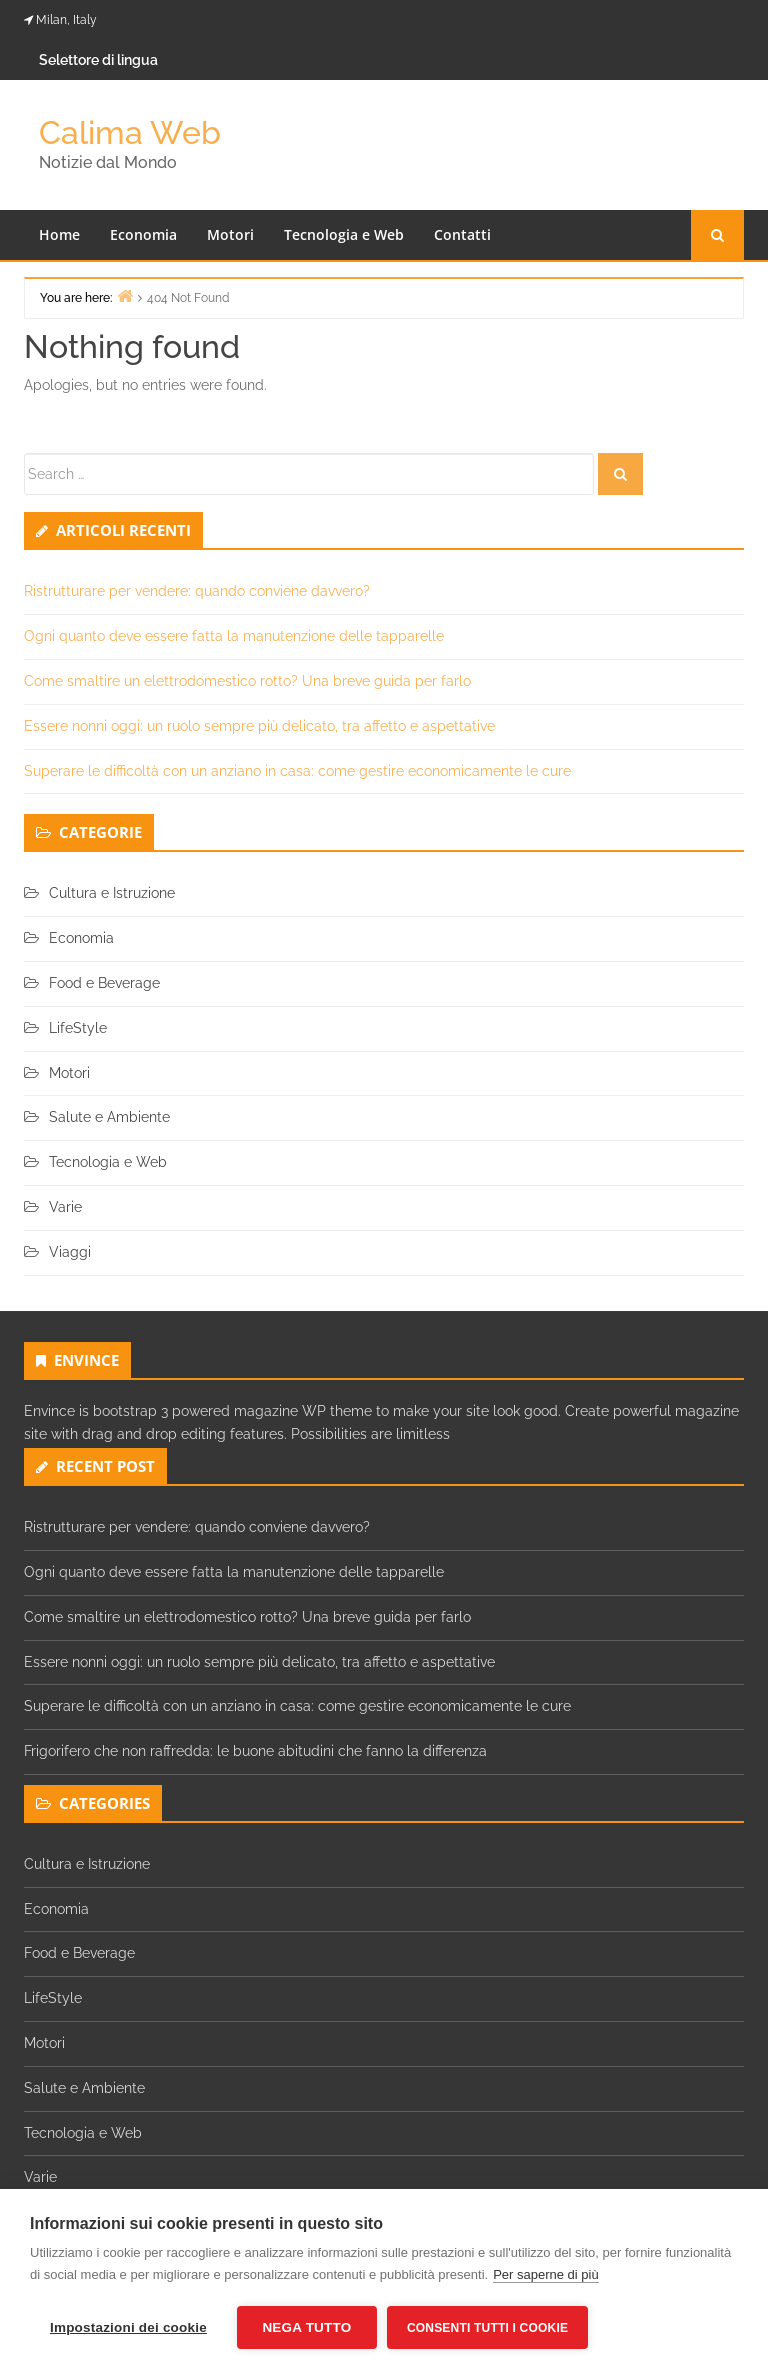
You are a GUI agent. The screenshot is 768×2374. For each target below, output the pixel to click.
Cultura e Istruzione (112, 893)
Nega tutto (306, 2327)
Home (59, 234)
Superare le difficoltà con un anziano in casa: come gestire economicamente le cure (297, 771)
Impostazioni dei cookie (128, 2327)
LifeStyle (78, 1028)
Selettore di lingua (98, 60)
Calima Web (130, 132)
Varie (65, 1207)
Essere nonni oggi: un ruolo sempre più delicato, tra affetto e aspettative (259, 726)
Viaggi (70, 1252)
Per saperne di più (546, 2274)
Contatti (462, 234)
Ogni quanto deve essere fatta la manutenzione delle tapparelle (234, 636)
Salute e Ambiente (109, 1117)
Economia (143, 234)
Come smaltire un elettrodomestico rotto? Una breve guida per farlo (247, 681)
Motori (230, 234)
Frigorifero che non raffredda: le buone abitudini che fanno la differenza (255, 1751)
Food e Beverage (104, 983)
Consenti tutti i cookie (487, 2328)
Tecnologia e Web (344, 234)
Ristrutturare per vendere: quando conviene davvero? (197, 591)
